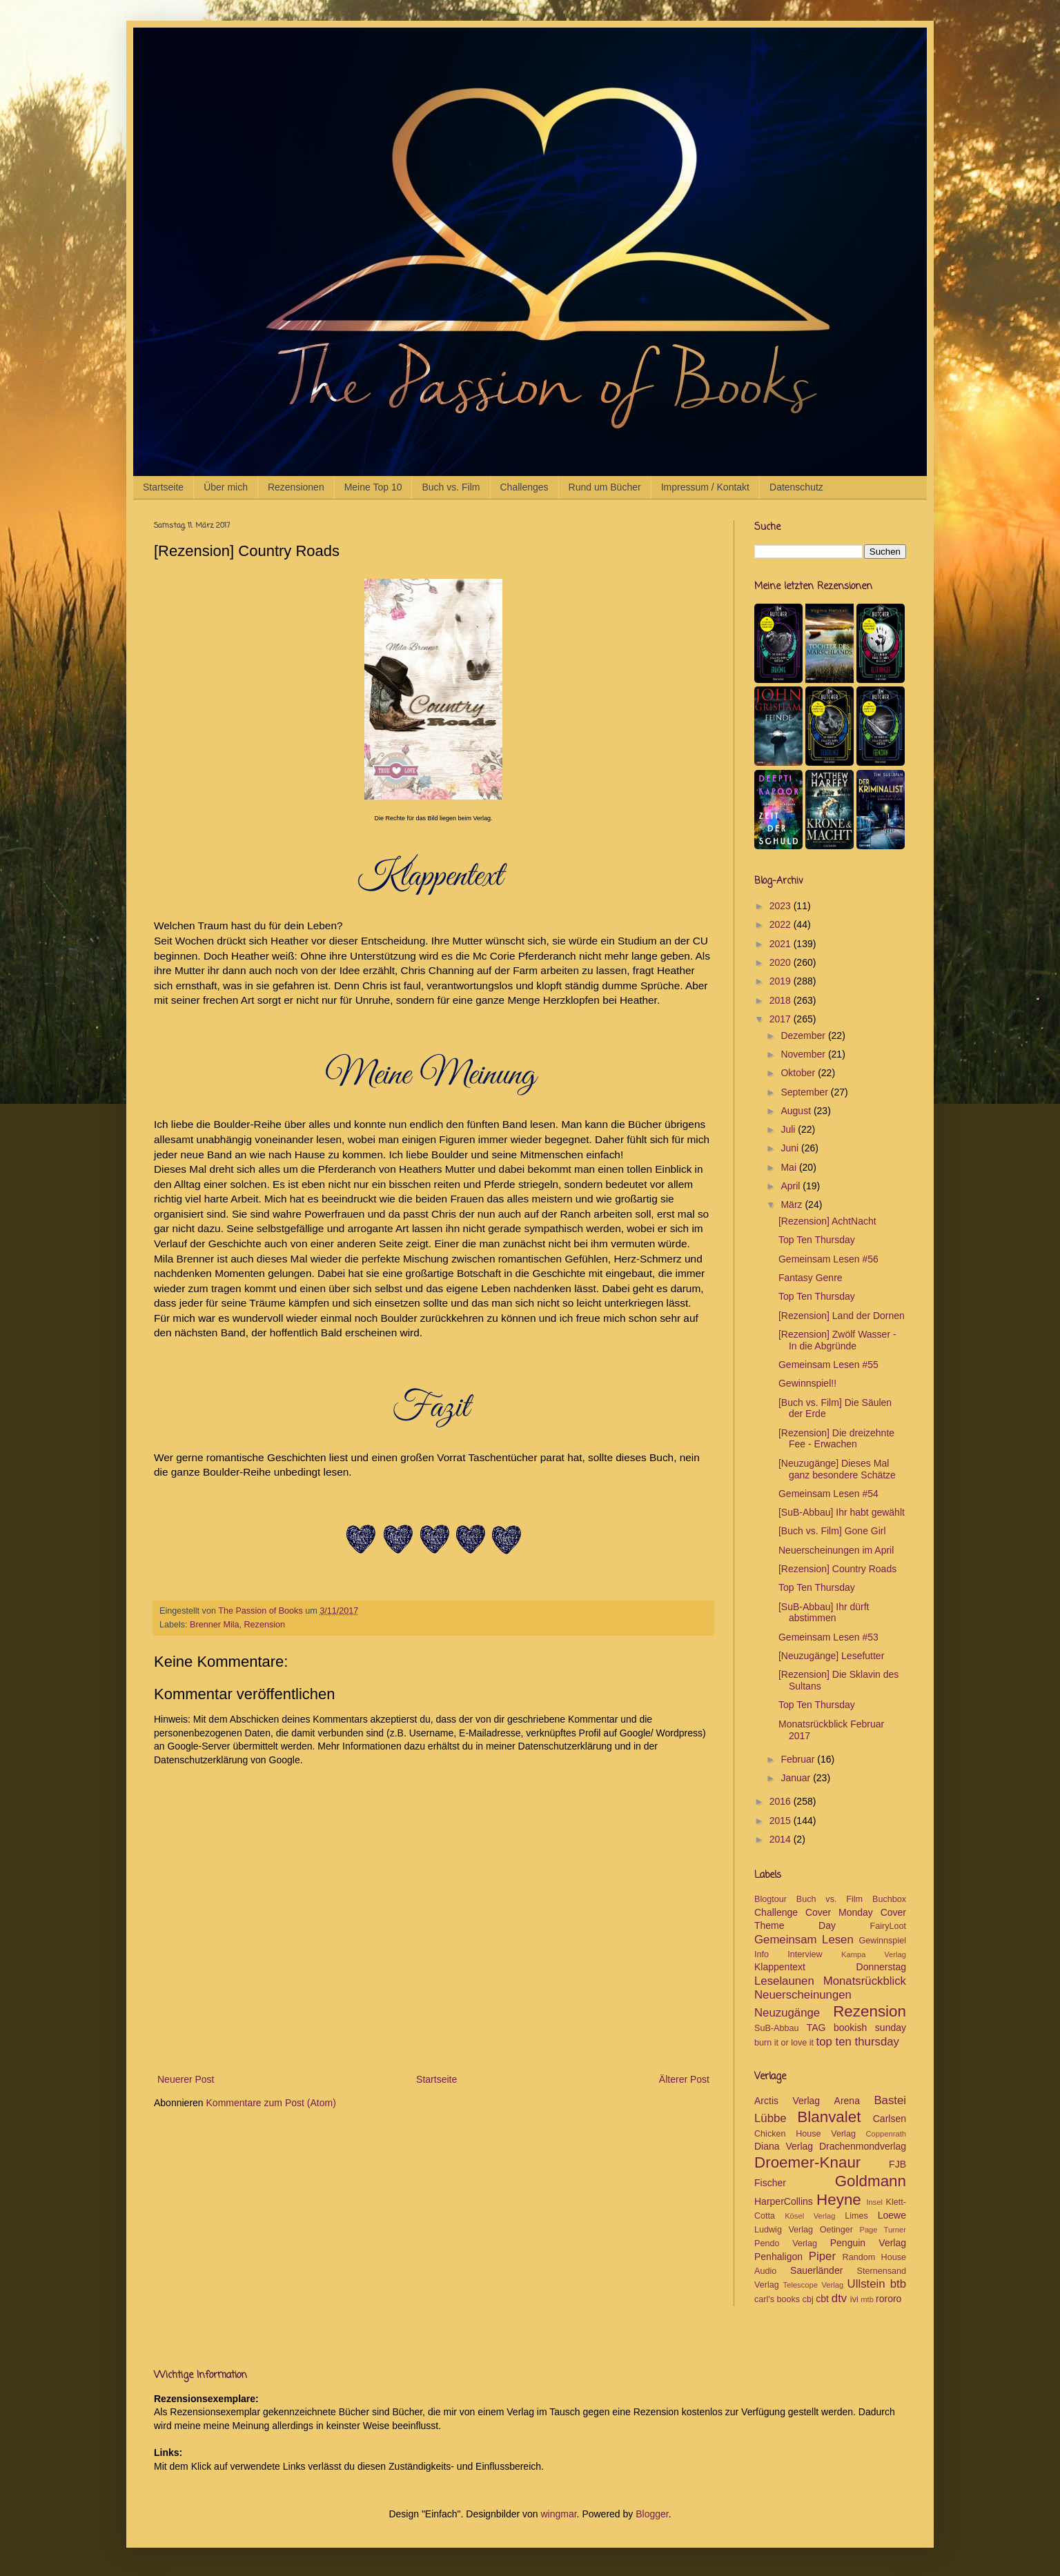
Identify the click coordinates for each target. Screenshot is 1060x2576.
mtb (867, 2299)
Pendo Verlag (785, 2243)
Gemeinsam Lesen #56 (828, 1259)
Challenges (524, 487)
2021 (781, 943)
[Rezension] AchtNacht (827, 1221)
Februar (799, 1759)
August (797, 1110)
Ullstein (866, 2283)
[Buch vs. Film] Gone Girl (832, 1530)
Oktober (799, 1072)
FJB (897, 2164)
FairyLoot (888, 1926)
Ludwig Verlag (783, 2230)
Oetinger (836, 2230)
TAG (816, 2027)
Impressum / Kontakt (705, 487)
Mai (789, 1167)
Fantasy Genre (810, 1277)
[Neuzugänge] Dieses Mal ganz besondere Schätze (837, 1469)
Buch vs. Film (451, 487)
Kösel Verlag (810, 2216)
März (793, 1204)
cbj (808, 2299)
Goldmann (870, 2181)
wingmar (558, 2513)
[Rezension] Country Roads (837, 1568)
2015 (781, 1820)
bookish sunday (870, 2027)
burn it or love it (784, 2043)
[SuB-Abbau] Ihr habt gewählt (841, 1512)
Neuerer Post (185, 2079)
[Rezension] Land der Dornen (841, 1315)
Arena (847, 2100)
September (805, 1092)
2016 (781, 1801)
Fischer (770, 2182)
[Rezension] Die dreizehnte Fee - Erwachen (836, 1438)
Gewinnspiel (882, 1940)
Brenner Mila (214, 1624)
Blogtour (770, 1899)
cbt (822, 2298)
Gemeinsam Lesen (804, 1939)
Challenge (776, 1912)
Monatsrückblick (864, 1981)
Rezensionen (296, 487)
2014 (781, 1839)
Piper (822, 2256)
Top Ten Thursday (816, 1239)
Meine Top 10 (373, 487)
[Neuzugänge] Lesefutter (831, 1655)
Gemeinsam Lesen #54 (828, 1493)
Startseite (163, 487)
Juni (791, 1147)
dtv (839, 2298)
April (792, 1185)
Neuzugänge (787, 2012)
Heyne (838, 2199)
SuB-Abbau (776, 2028)
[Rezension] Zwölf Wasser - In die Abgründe (837, 1340)
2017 (781, 1018)
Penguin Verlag (868, 2242)
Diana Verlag (783, 2146)
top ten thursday (857, 2041)
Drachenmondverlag (862, 2146)
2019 (781, 981)
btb (898, 2283)
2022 (781, 924)
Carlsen (889, 2118)
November (804, 1054)
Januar (797, 1777)
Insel (874, 2202)
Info (761, 1954)
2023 (781, 905)
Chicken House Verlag (805, 2134)
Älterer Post (684, 2079)
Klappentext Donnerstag (830, 1966)
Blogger (652, 2513)
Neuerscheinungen (803, 1994)
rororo (888, 2298)
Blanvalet (829, 2117)
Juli (789, 1129)
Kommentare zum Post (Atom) (271, 2102)
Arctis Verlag (787, 2100)
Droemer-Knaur (807, 2162)
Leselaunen (784, 1981)
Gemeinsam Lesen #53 (828, 1637)
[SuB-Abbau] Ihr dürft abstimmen (824, 1612)
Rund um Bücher (605, 487)
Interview (804, 1954)
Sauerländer (816, 2270)
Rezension (265, 1624)
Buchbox (889, 1899)
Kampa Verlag (873, 1954)
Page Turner (882, 2230)
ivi (854, 2299)
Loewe (892, 2215)
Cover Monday (839, 1912)
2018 (781, 1000)
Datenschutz (796, 487)
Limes (856, 2216)
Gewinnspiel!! (807, 1383)
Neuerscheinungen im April (836, 1550)
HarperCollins (783, 2201)
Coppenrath (886, 2134)
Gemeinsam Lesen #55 (828, 1364)
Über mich (226, 487)
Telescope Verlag (813, 2285)
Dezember (804, 1035)
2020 (781, 962)
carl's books (777, 2299)
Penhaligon (778, 2256)
